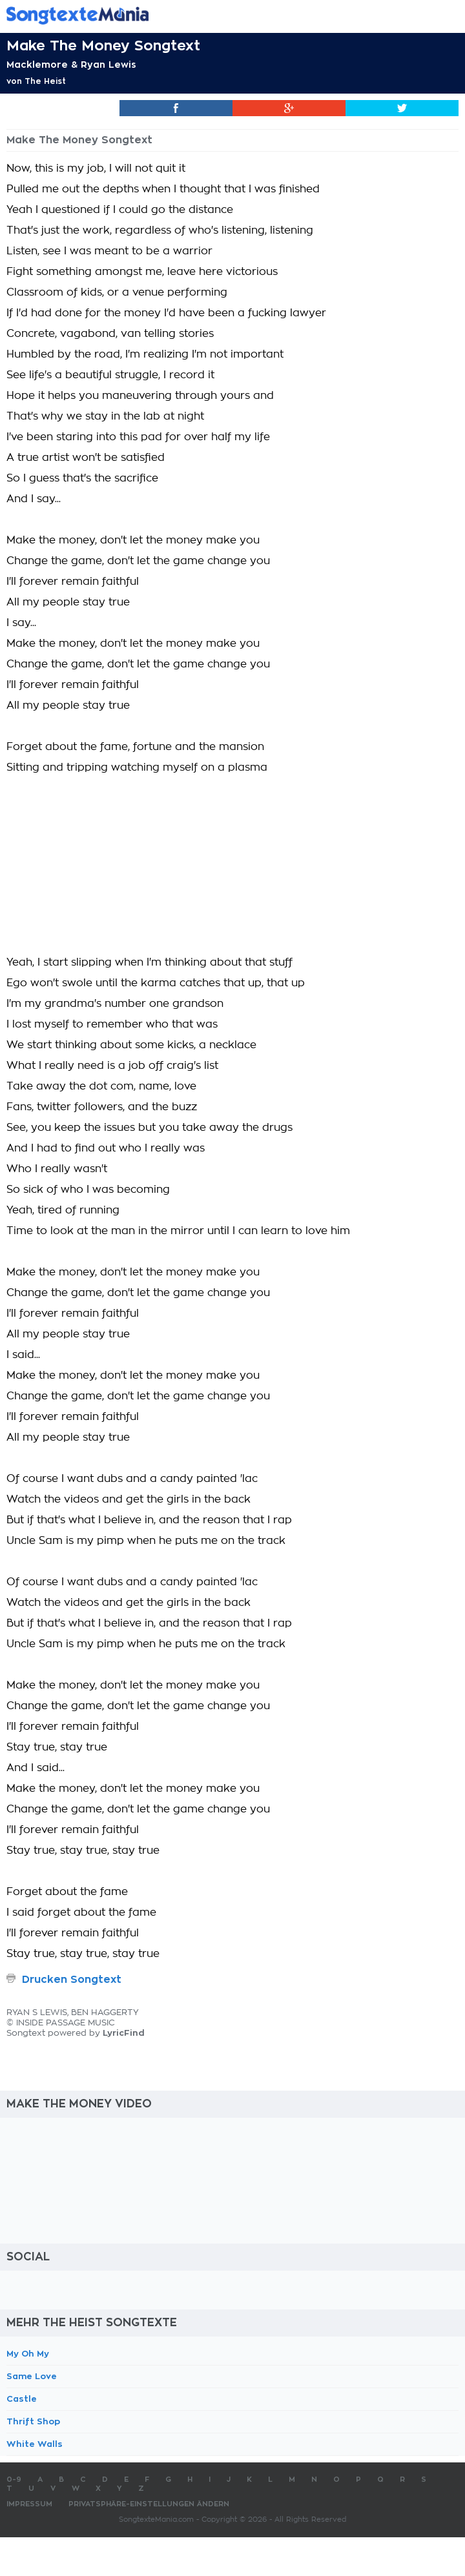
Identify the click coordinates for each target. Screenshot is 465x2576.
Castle (21, 2399)
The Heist (45, 81)
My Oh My (27, 2353)
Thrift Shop (33, 2421)
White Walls (34, 2444)
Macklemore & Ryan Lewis (71, 64)
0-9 (13, 2479)
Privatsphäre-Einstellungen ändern (148, 2504)
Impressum (29, 2504)
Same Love (31, 2376)
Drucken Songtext (71, 1979)
